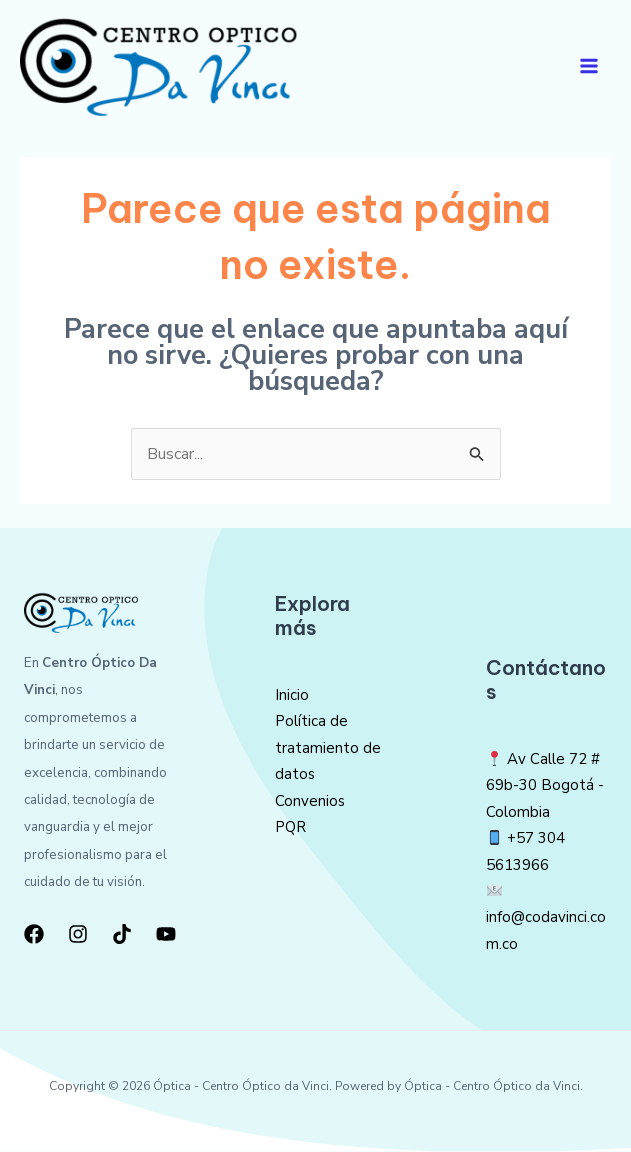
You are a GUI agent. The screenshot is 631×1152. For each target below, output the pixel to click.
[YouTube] (166, 934)
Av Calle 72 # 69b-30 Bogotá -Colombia (545, 786)
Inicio (292, 696)
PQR (290, 828)
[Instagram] (78, 934)
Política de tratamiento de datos (328, 748)
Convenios (310, 801)
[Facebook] (34, 934)
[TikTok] (122, 934)
